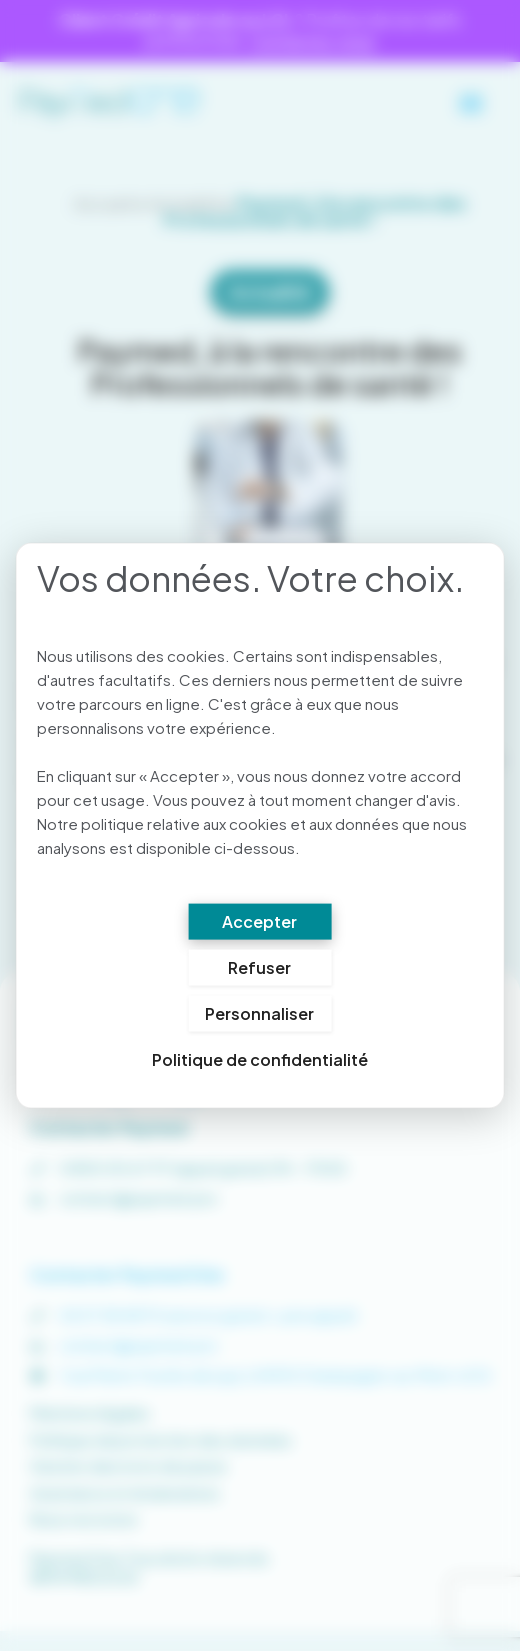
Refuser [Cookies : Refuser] (259, 967)
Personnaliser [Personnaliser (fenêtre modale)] (259, 1013)
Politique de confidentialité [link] (260, 1059)
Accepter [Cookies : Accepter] (259, 921)
